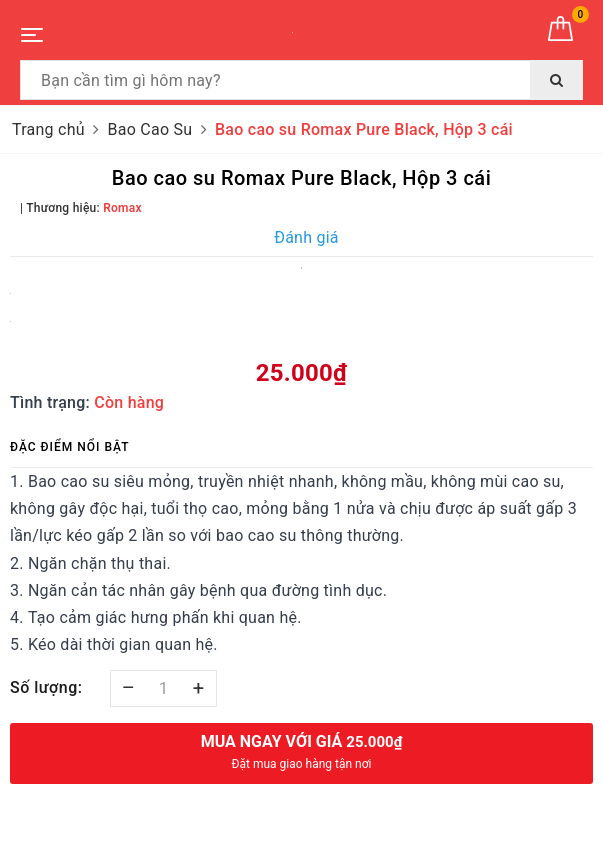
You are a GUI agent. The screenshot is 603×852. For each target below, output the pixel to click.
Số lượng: (46, 687)
